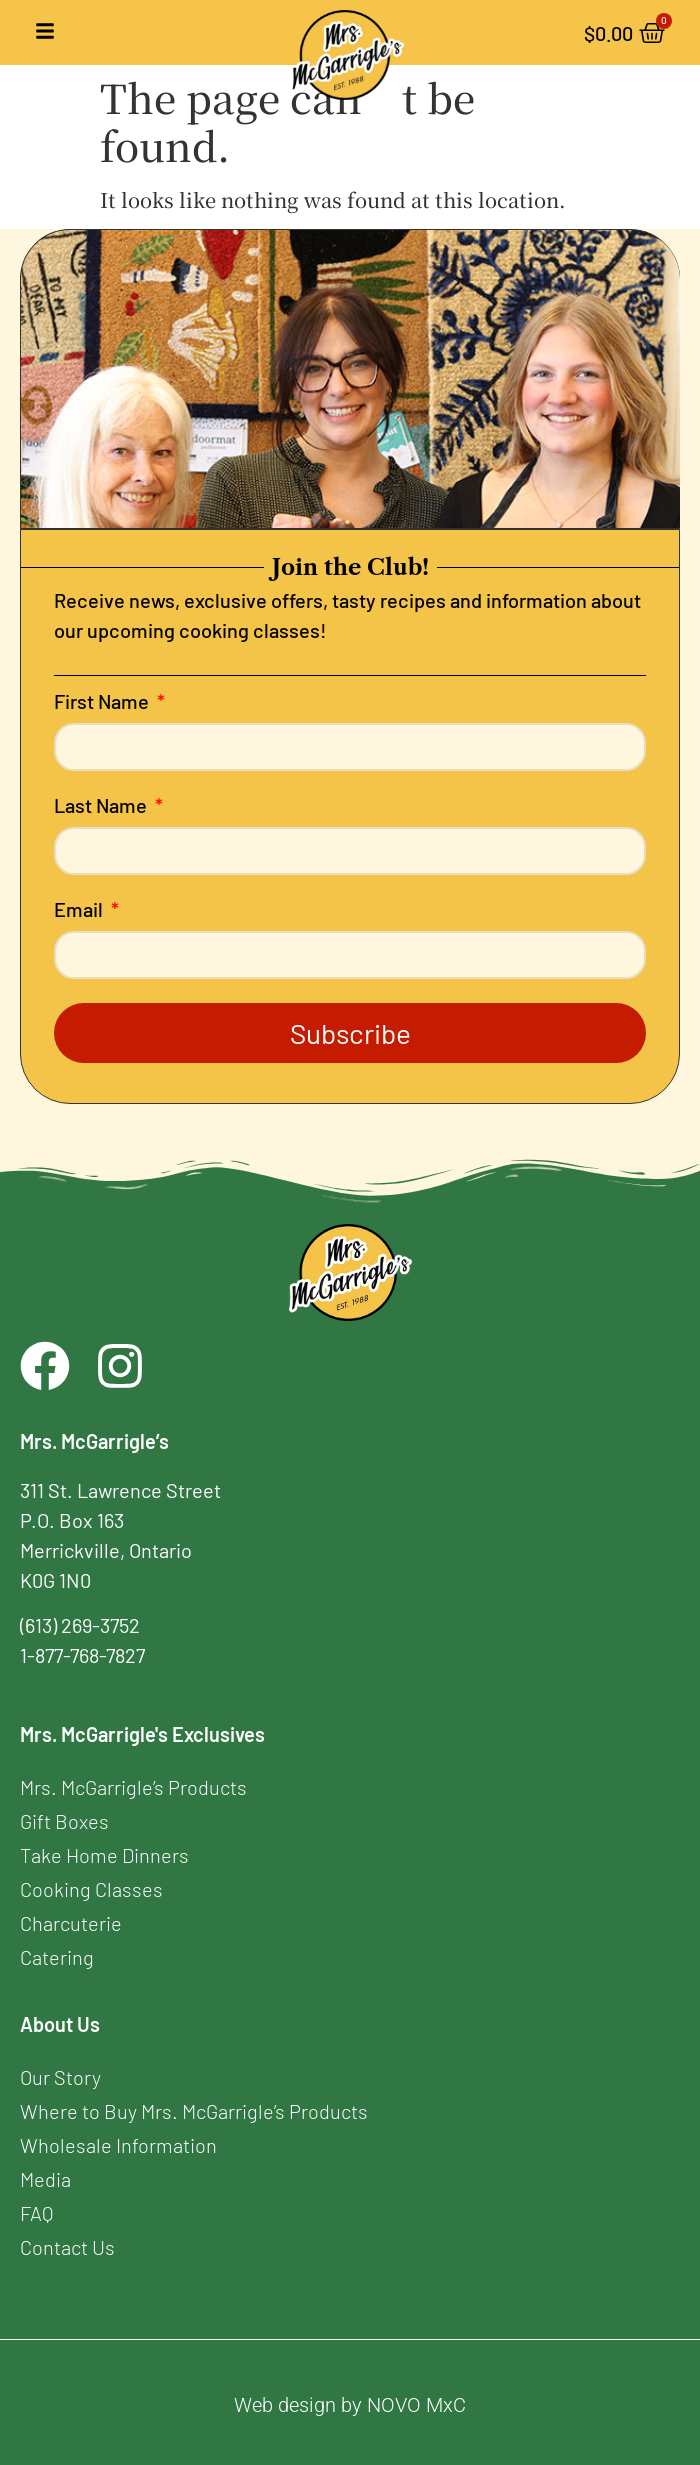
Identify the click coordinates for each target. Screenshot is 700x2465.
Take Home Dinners (104, 1855)
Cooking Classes (91, 1889)
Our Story (60, 2077)
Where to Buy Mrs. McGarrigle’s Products (194, 2111)
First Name (103, 702)
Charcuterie (71, 1923)
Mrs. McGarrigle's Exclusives (142, 1734)
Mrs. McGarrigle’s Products (133, 1787)
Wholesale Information (118, 2145)
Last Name (102, 806)
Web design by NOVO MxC (350, 2405)
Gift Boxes (64, 1821)
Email (80, 910)
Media (45, 2179)
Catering (57, 1957)
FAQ (36, 2213)
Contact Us (67, 2247)
